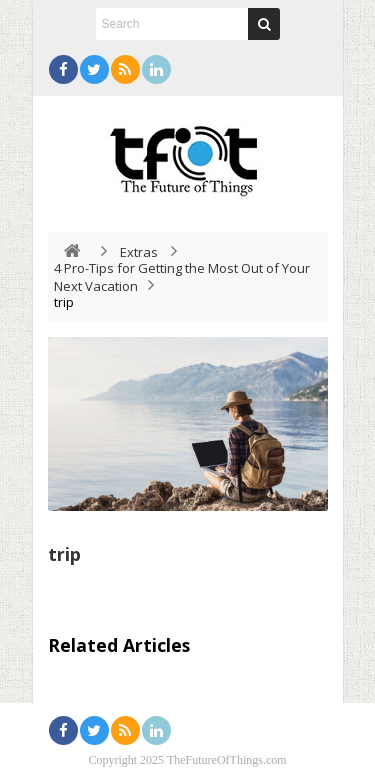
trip (64, 554)
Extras (139, 252)
